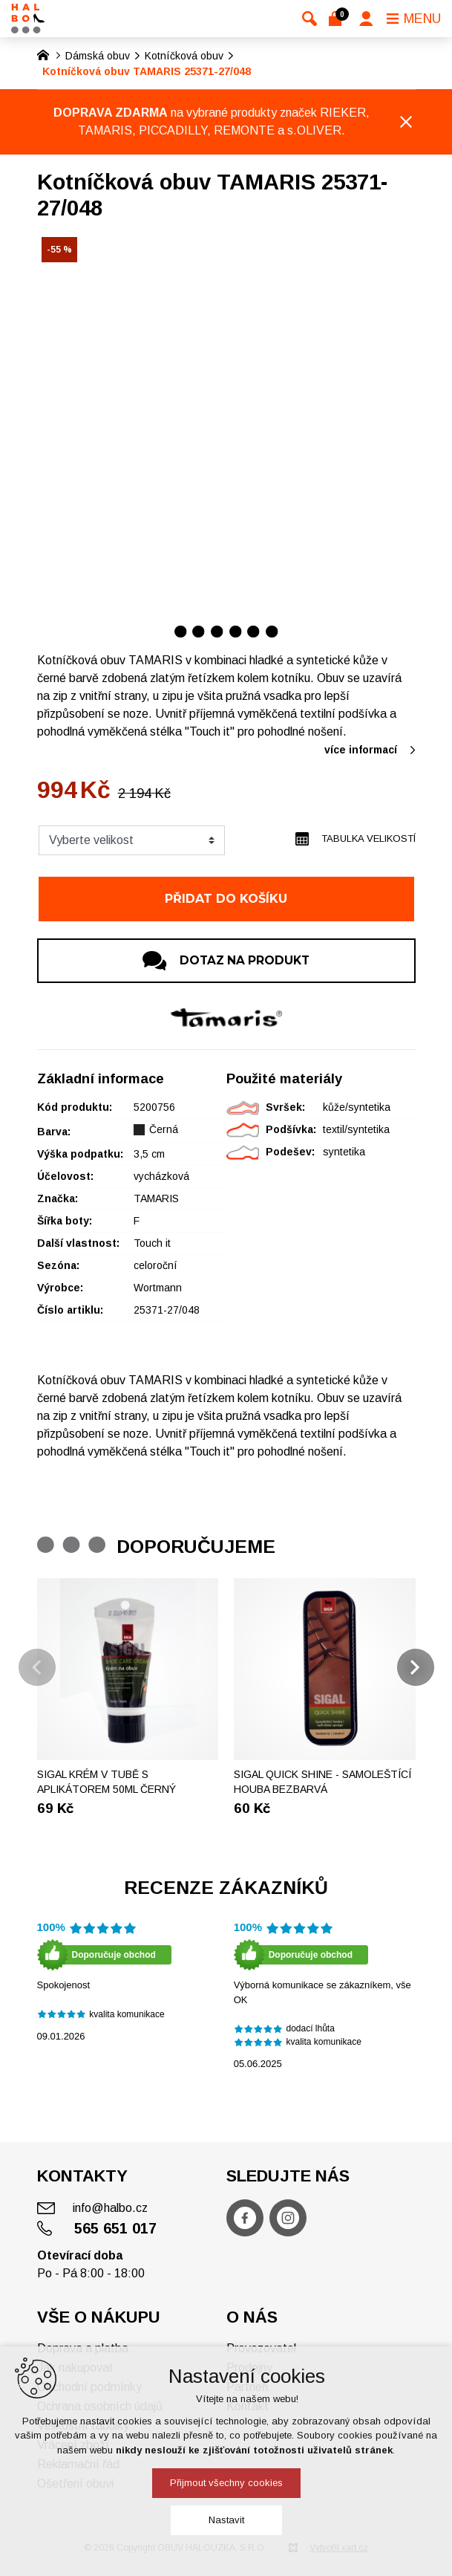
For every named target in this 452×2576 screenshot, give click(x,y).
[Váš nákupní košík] (338, 18)
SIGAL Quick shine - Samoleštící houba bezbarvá (322, 1781)
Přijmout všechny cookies (226, 2482)
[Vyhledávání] (309, 18)
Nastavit (226, 2519)
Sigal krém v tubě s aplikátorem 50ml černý (106, 1781)
